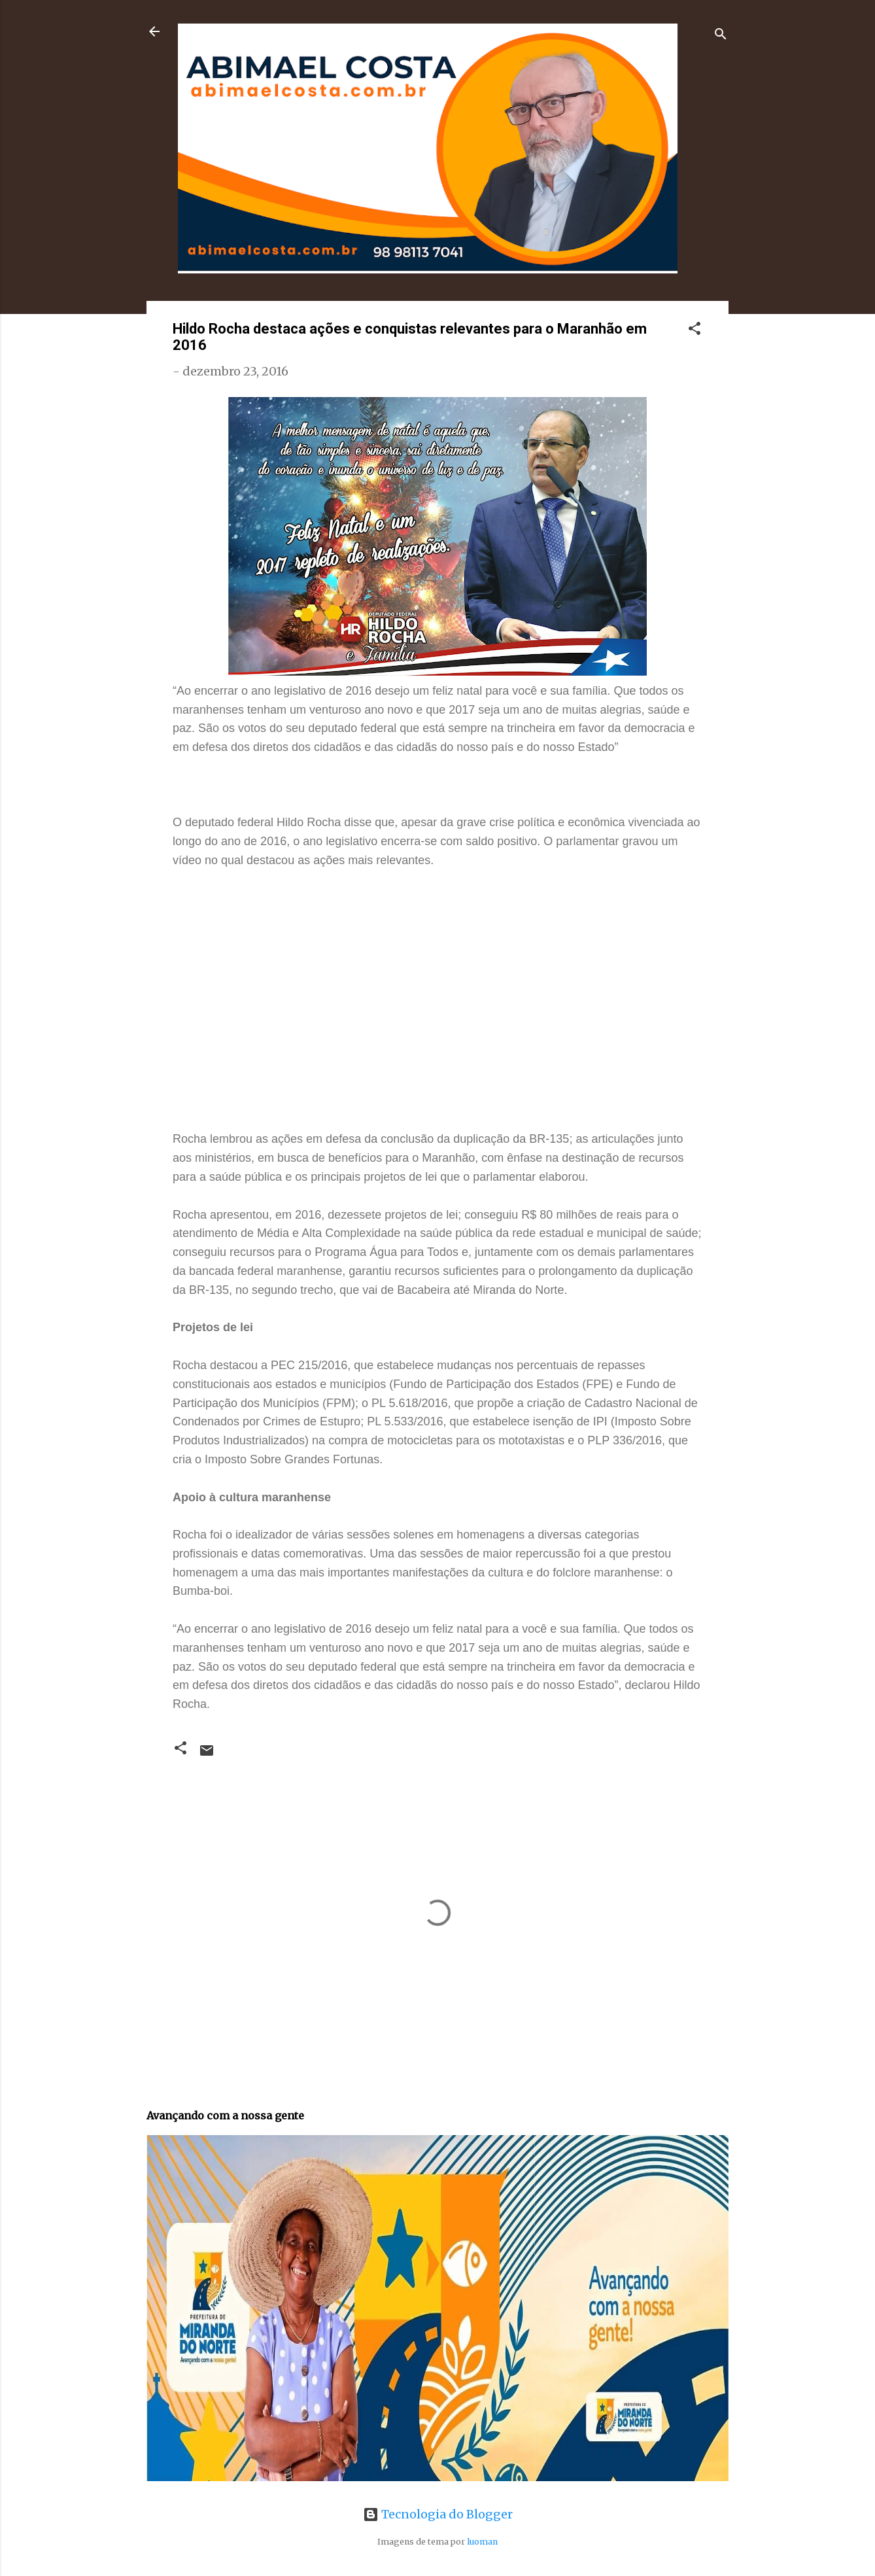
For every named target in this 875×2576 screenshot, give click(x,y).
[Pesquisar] (721, 36)
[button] (694, 330)
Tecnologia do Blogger (438, 2514)
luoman (482, 2542)
